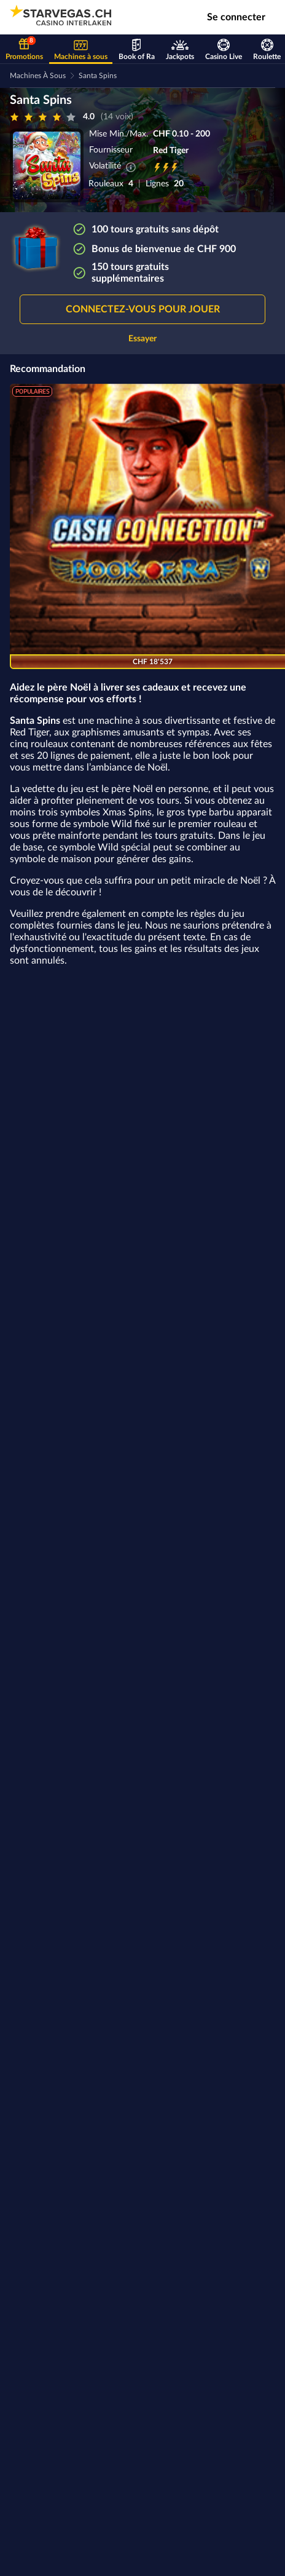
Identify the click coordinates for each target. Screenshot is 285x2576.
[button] (142, 309)
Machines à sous (38, 75)
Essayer (142, 339)
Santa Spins (98, 75)
